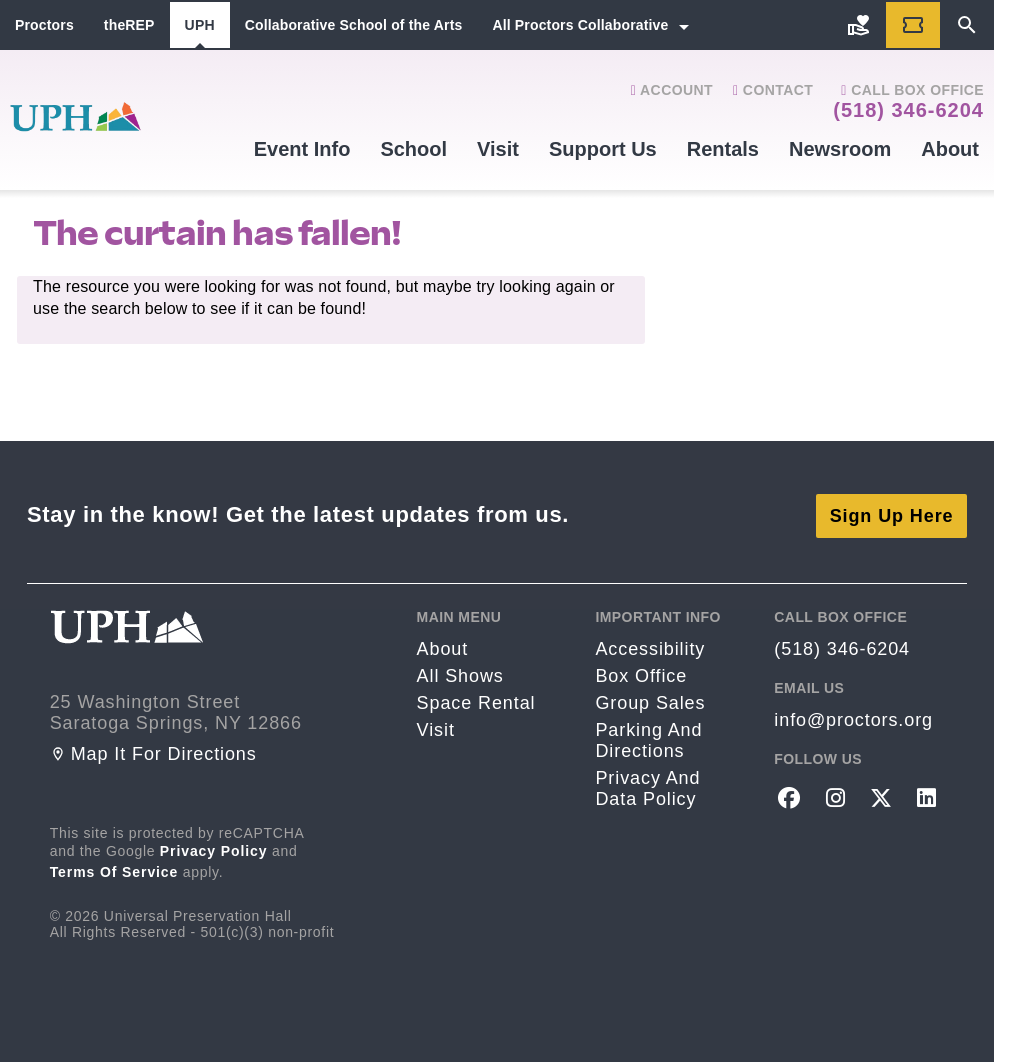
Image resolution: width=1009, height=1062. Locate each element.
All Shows (460, 674)
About (950, 149)
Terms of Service (114, 869)
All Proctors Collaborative (580, 25)
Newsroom (840, 149)
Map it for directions (153, 751)
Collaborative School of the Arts (354, 25)
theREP (129, 25)
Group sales (650, 701)
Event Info (302, 149)
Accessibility (650, 647)
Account (672, 90)
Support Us (603, 149)
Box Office (641, 674)
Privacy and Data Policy (647, 786)
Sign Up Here (892, 513)
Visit (498, 149)
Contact (773, 90)
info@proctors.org (853, 718)
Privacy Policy (214, 848)
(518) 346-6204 (908, 110)
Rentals (723, 149)
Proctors (44, 25)
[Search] (967, 25)
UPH (200, 25)
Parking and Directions (648, 738)
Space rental (476, 701)
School (413, 149)
